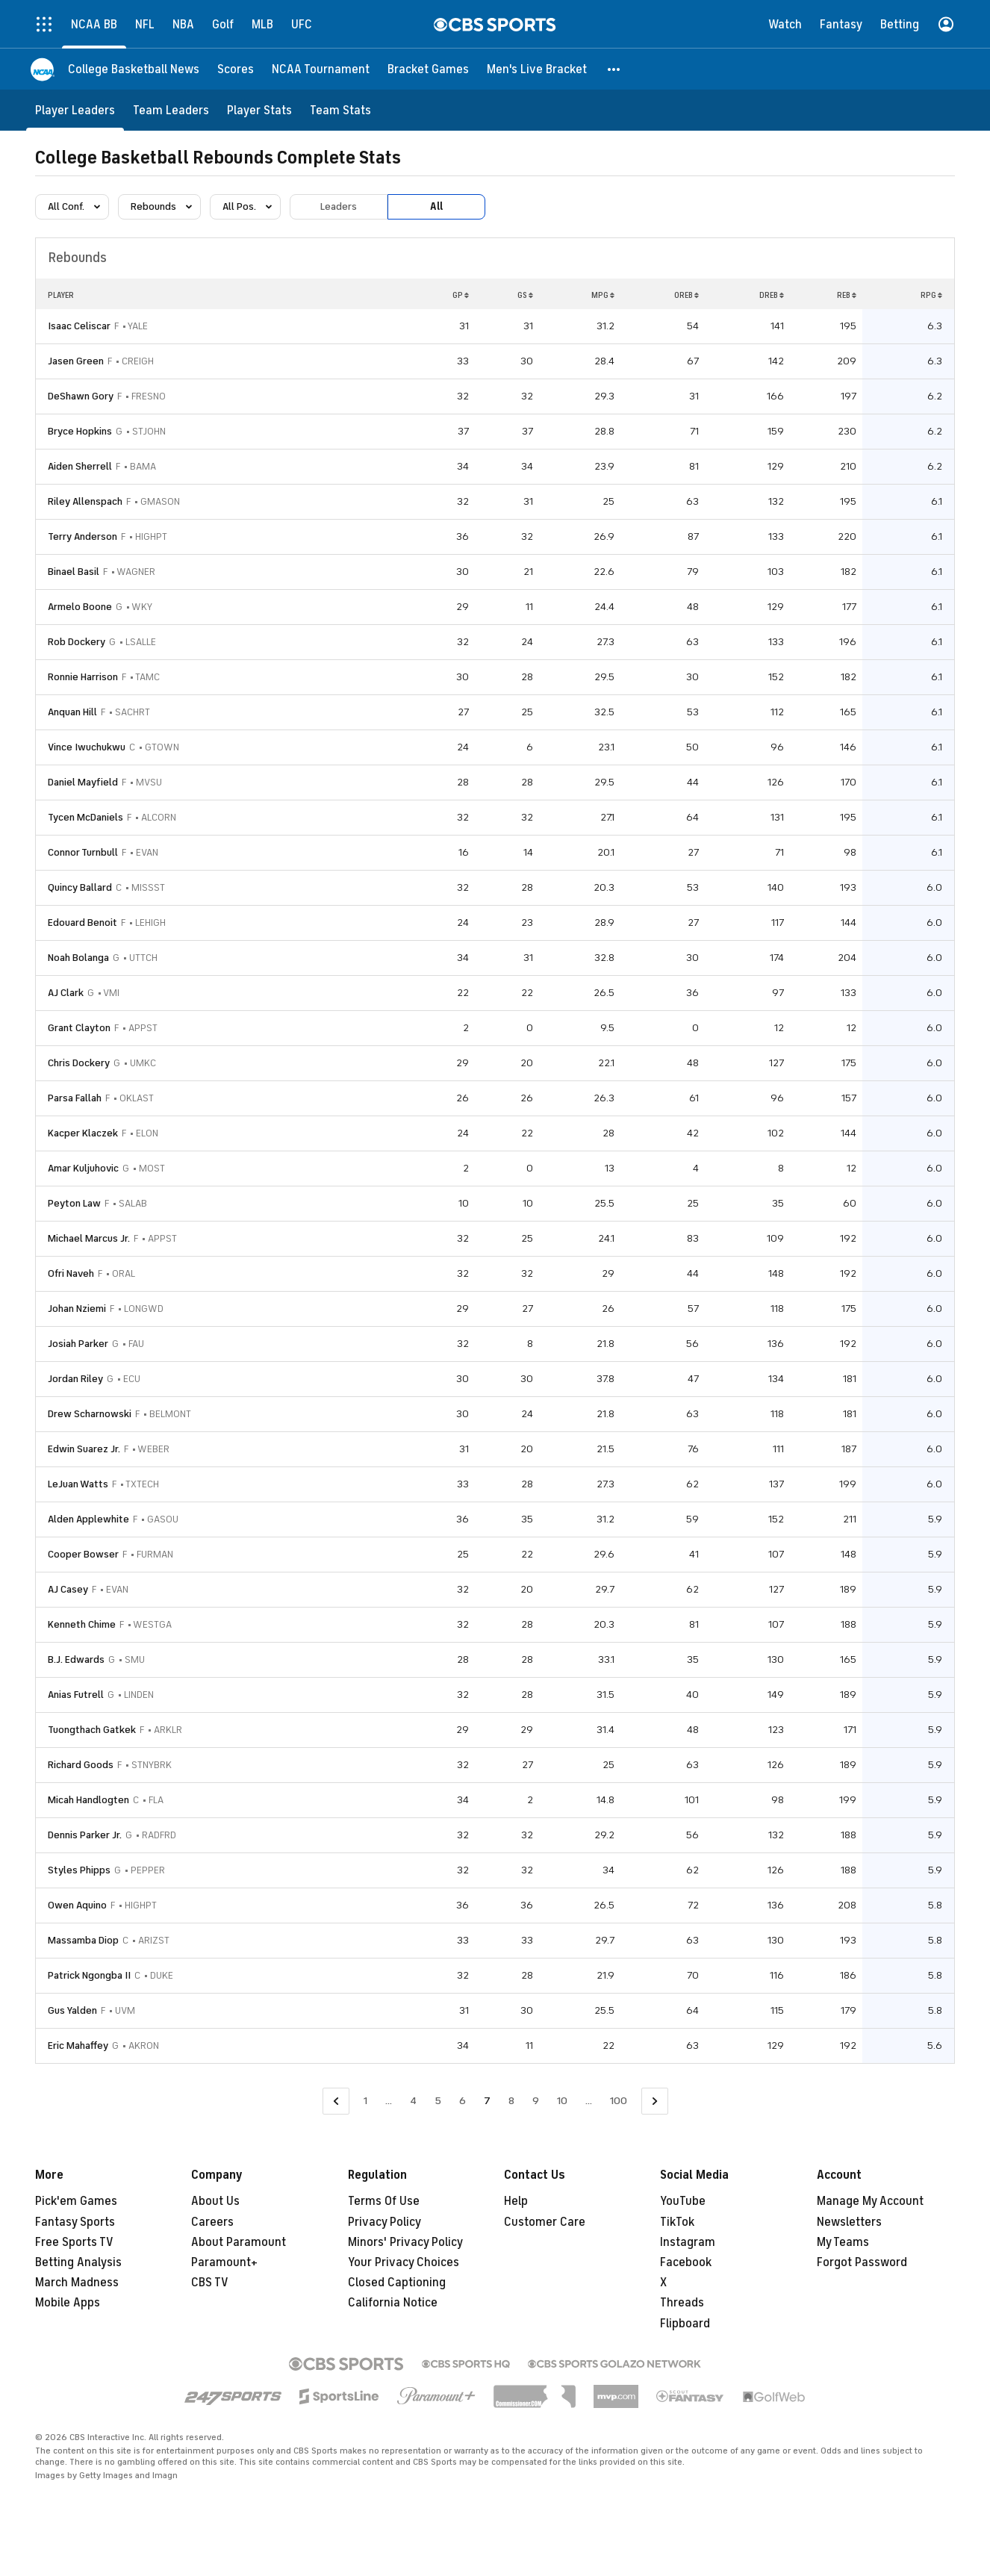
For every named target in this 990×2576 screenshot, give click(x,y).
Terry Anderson (82, 536)
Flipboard (685, 2323)
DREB (771, 295)
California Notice (393, 2302)
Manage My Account (870, 2201)
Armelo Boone (80, 606)
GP (460, 295)
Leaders (338, 206)
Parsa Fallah (75, 1098)
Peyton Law (74, 1203)
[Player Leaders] (75, 110)
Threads (682, 2302)
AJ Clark (66, 992)
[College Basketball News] (133, 69)
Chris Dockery (79, 1063)
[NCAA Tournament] (321, 69)
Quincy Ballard (80, 887)
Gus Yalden (72, 2010)
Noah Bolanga (78, 957)
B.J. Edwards (76, 1659)
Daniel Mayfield (83, 782)
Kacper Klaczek (83, 1133)
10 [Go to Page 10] (562, 2100)
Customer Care (544, 2222)
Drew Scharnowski (89, 1413)
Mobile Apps (67, 2302)
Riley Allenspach (85, 501)
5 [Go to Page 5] (438, 2100)
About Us (215, 2201)
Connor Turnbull (83, 852)
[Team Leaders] (171, 110)
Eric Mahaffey (78, 2045)
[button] (614, 69)
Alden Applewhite (88, 1519)
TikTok (677, 2222)
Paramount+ (224, 2262)
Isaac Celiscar (79, 326)
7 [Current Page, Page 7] (487, 2100)
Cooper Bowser (83, 1554)
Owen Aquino (77, 1905)
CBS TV (209, 2282)
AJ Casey (68, 1589)
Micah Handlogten (88, 1799)
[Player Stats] (259, 110)
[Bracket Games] (428, 69)
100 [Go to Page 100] (618, 2100)
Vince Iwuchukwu (86, 747)
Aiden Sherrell (80, 466)
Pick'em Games (76, 2201)
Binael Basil (73, 571)
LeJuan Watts (78, 1484)
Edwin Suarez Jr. (84, 1449)
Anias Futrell (76, 1694)
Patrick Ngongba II (89, 1975)
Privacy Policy (384, 2222)
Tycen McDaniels (85, 817)
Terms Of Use (384, 2201)
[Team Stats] (340, 110)
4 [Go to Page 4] (413, 2100)
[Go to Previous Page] (336, 2101)
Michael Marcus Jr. (89, 1238)
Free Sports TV (74, 2242)
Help (516, 2201)
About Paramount (238, 2242)
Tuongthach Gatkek (92, 1729)
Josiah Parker (78, 1343)
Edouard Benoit (82, 922)
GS (525, 295)
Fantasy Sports (75, 2222)
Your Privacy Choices (403, 2262)
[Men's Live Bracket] (537, 69)
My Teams (843, 2242)
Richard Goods (80, 1764)
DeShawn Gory (80, 396)
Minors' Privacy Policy (405, 2242)
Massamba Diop (83, 1940)
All (436, 206)
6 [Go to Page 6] (462, 2100)
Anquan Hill (72, 712)
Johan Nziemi (77, 1308)
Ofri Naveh (71, 1273)
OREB (686, 295)
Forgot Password (862, 2262)
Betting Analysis (78, 2262)
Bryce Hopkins (80, 431)
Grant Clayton (79, 1027)
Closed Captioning (397, 2282)
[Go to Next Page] (654, 2101)
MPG (602, 295)
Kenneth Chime (82, 1624)
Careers (212, 2222)
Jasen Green (76, 361)
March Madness (77, 2282)
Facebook (686, 2262)
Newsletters (849, 2222)
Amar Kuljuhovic (83, 1168)
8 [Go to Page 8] (511, 2100)
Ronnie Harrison (83, 677)
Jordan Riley (75, 1378)
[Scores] (235, 69)
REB (846, 295)
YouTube (683, 2201)
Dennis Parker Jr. (85, 1835)
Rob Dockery (76, 641)
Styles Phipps (79, 1870)
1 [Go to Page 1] (365, 2100)
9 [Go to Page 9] (535, 2100)
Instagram (687, 2242)
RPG (931, 295)
